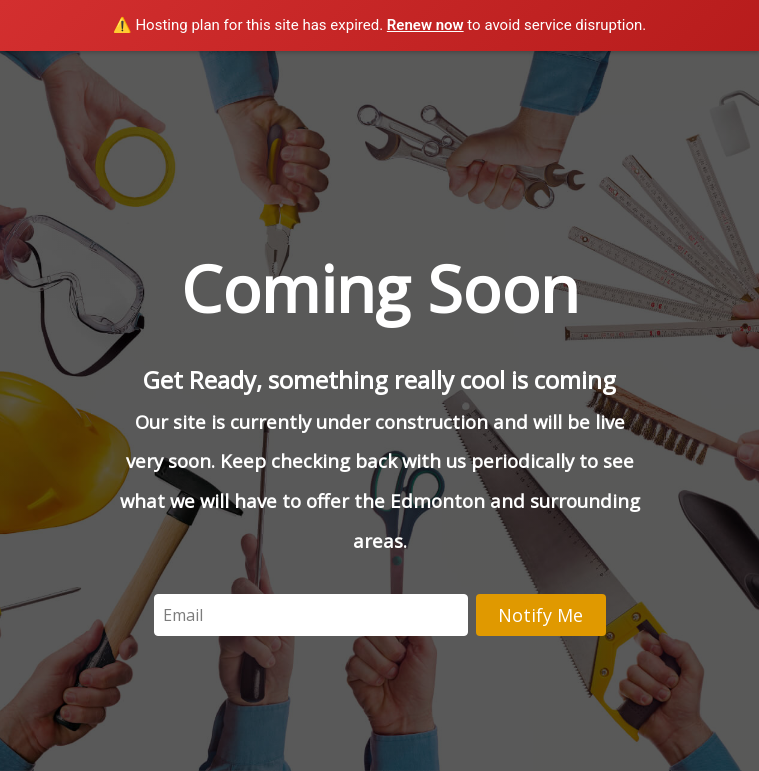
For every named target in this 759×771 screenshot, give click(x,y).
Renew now (425, 25)
